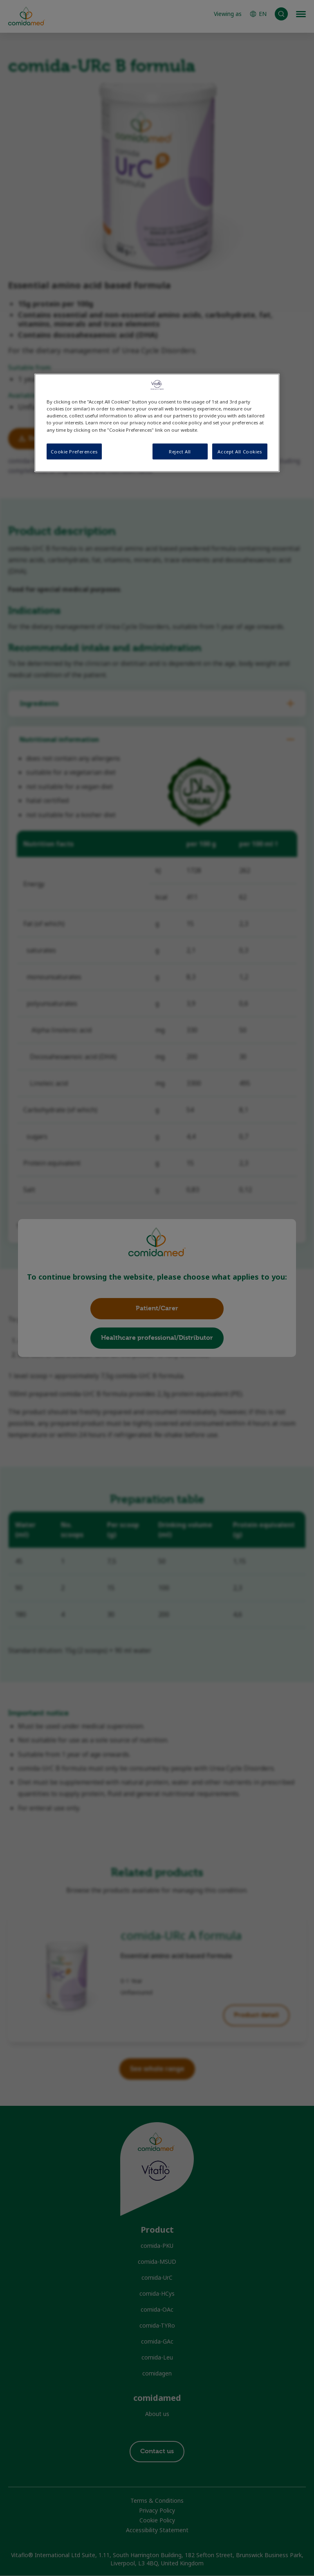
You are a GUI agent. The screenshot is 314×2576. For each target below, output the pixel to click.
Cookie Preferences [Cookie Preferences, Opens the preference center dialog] (74, 451)
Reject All (180, 451)
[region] (157, 423)
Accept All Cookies (240, 451)
